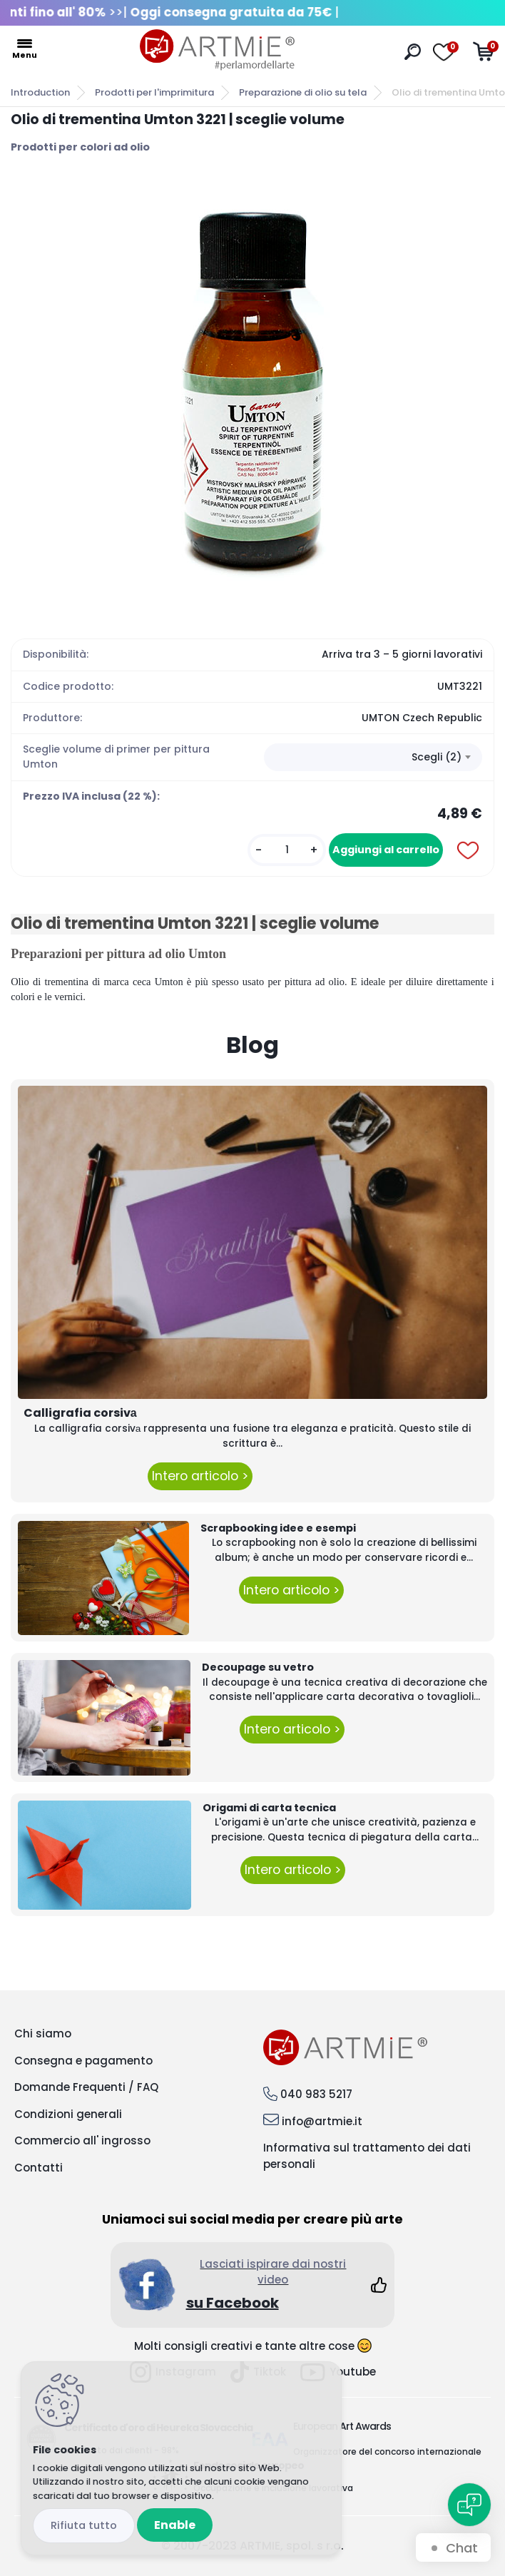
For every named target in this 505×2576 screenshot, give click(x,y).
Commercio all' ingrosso (82, 2140)
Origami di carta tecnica (269, 1808)
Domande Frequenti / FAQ (86, 2086)
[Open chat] (469, 2504)
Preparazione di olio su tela (303, 92)
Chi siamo (42, 2033)
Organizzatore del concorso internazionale (387, 2451)
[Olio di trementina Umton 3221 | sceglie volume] (252, 389)
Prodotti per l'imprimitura (154, 92)
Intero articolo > (200, 1476)
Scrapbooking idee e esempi (278, 1528)
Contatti (38, 2167)
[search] (413, 52)
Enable (174, 2525)
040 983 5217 (316, 2094)
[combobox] (373, 757)
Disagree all (84, 2525)
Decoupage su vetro (258, 1667)
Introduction (40, 92)
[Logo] (217, 50)
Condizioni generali (68, 2114)
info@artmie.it (322, 2121)
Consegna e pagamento (83, 2060)
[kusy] (287, 850)
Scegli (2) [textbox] (436, 757)
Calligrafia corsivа (80, 1413)
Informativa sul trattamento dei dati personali (367, 2156)
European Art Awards (342, 2426)
